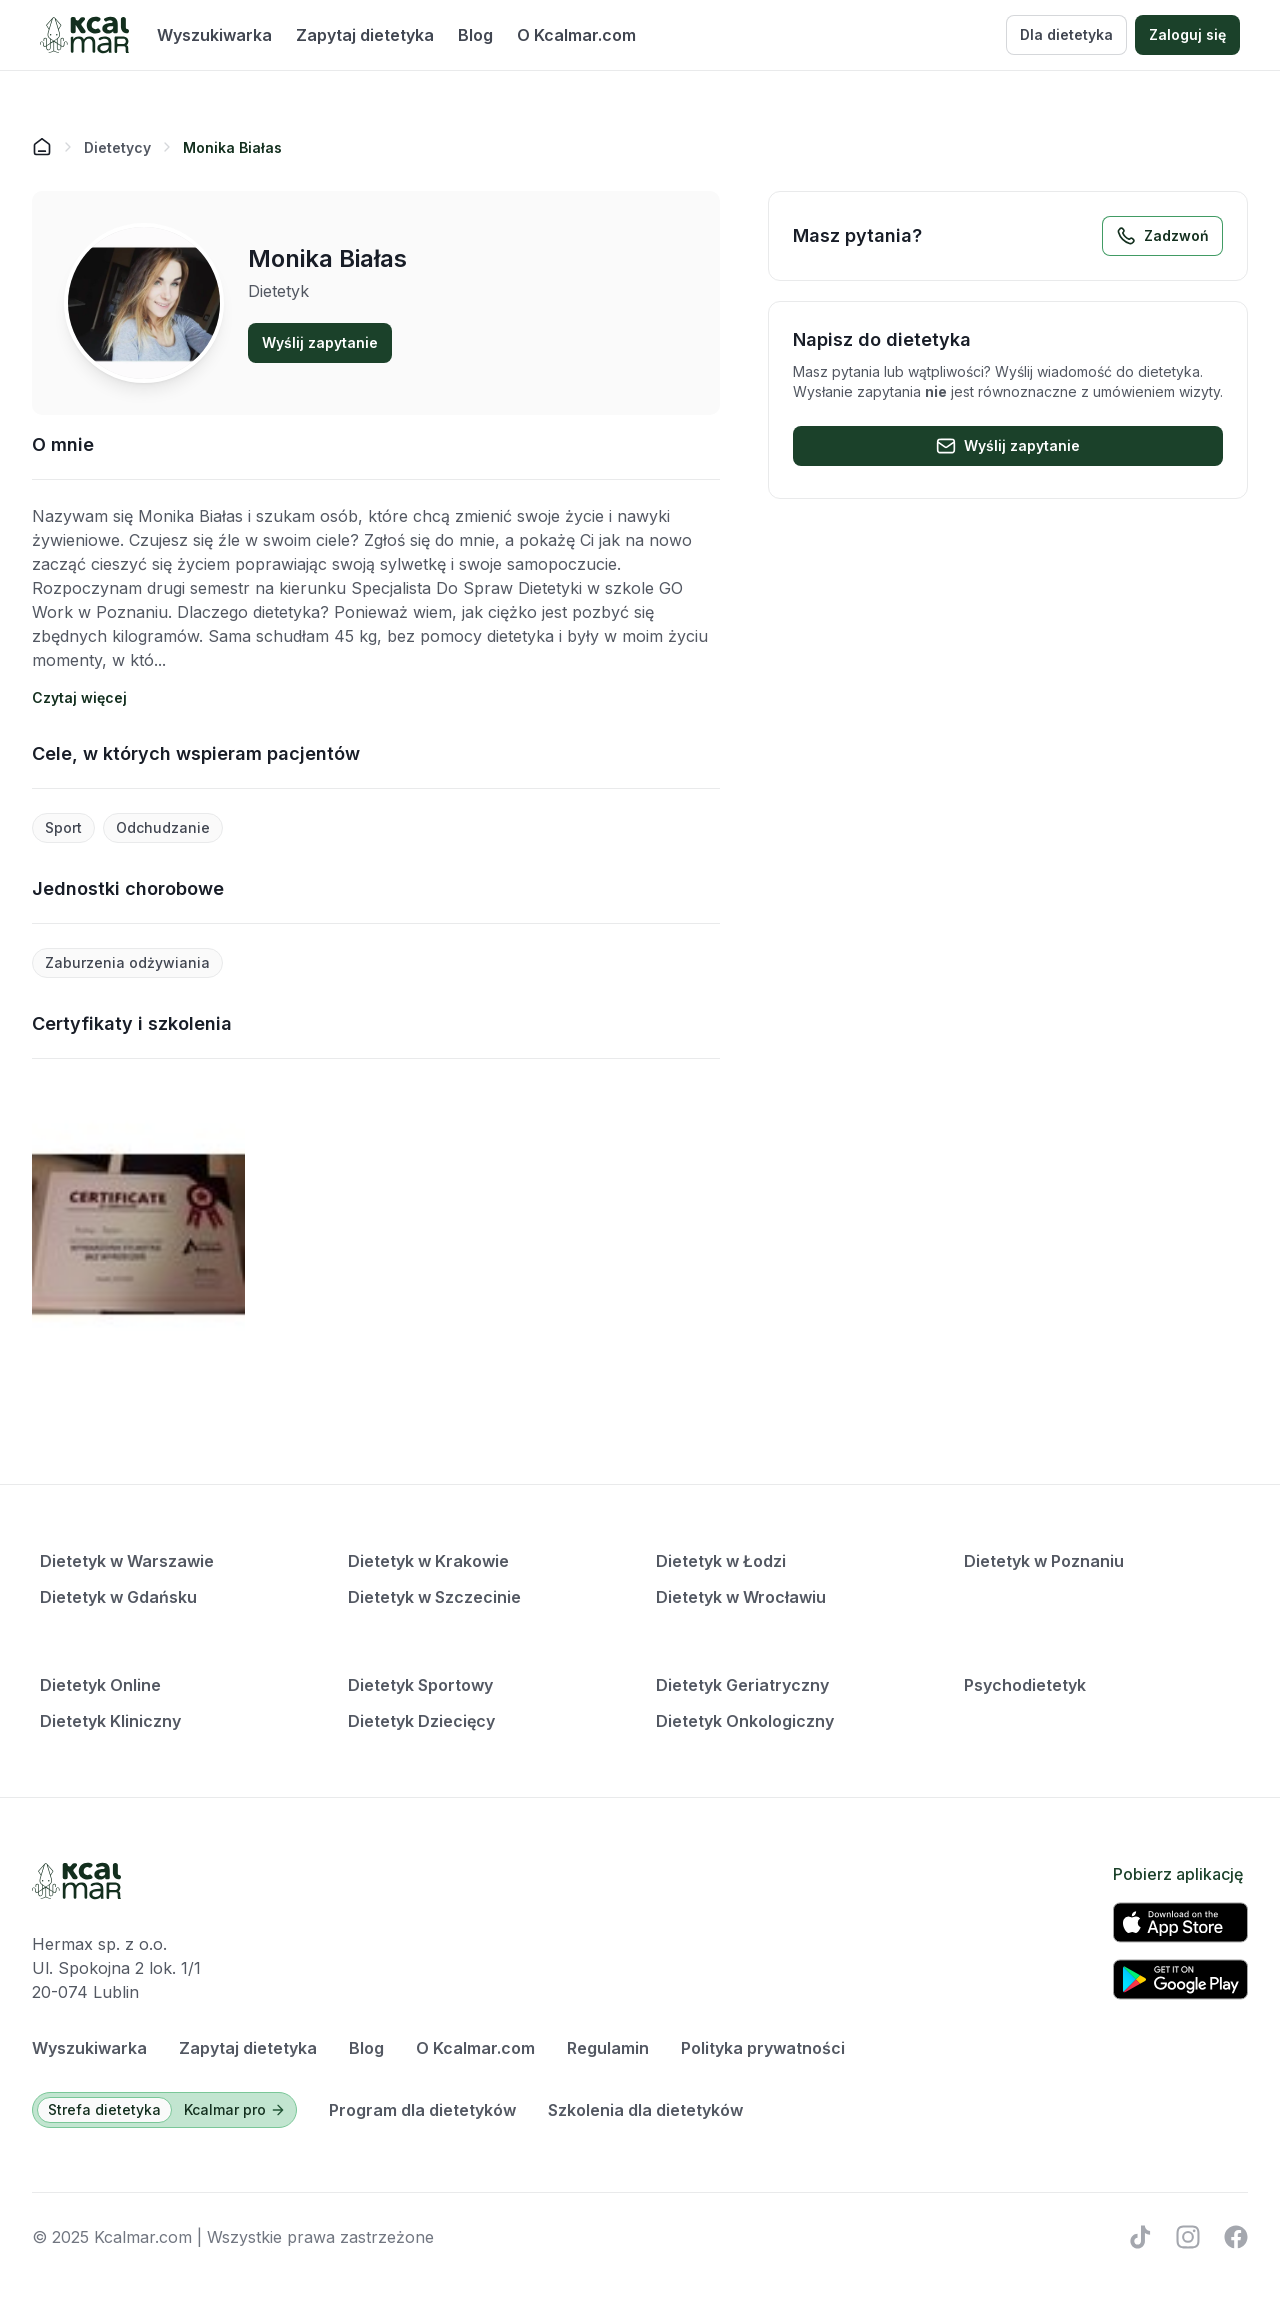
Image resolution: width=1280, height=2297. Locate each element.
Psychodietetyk (1025, 1685)
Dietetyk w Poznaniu (1044, 1561)
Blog (475, 35)
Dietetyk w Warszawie (127, 1561)
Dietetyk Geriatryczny (742, 1685)
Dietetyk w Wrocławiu (741, 1597)
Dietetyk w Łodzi (721, 1561)
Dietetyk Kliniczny (110, 1721)
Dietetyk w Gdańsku (118, 1597)
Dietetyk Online (100, 1685)
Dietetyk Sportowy (420, 1685)
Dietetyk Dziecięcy (421, 1721)
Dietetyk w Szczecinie (434, 1597)
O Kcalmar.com (576, 35)
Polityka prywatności (763, 2048)
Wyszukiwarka (214, 35)
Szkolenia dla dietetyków (645, 2110)
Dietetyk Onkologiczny (745, 1721)
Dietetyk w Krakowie (428, 1561)
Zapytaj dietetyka (365, 35)
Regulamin (608, 2048)
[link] (232, 147)
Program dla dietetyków (422, 2110)
